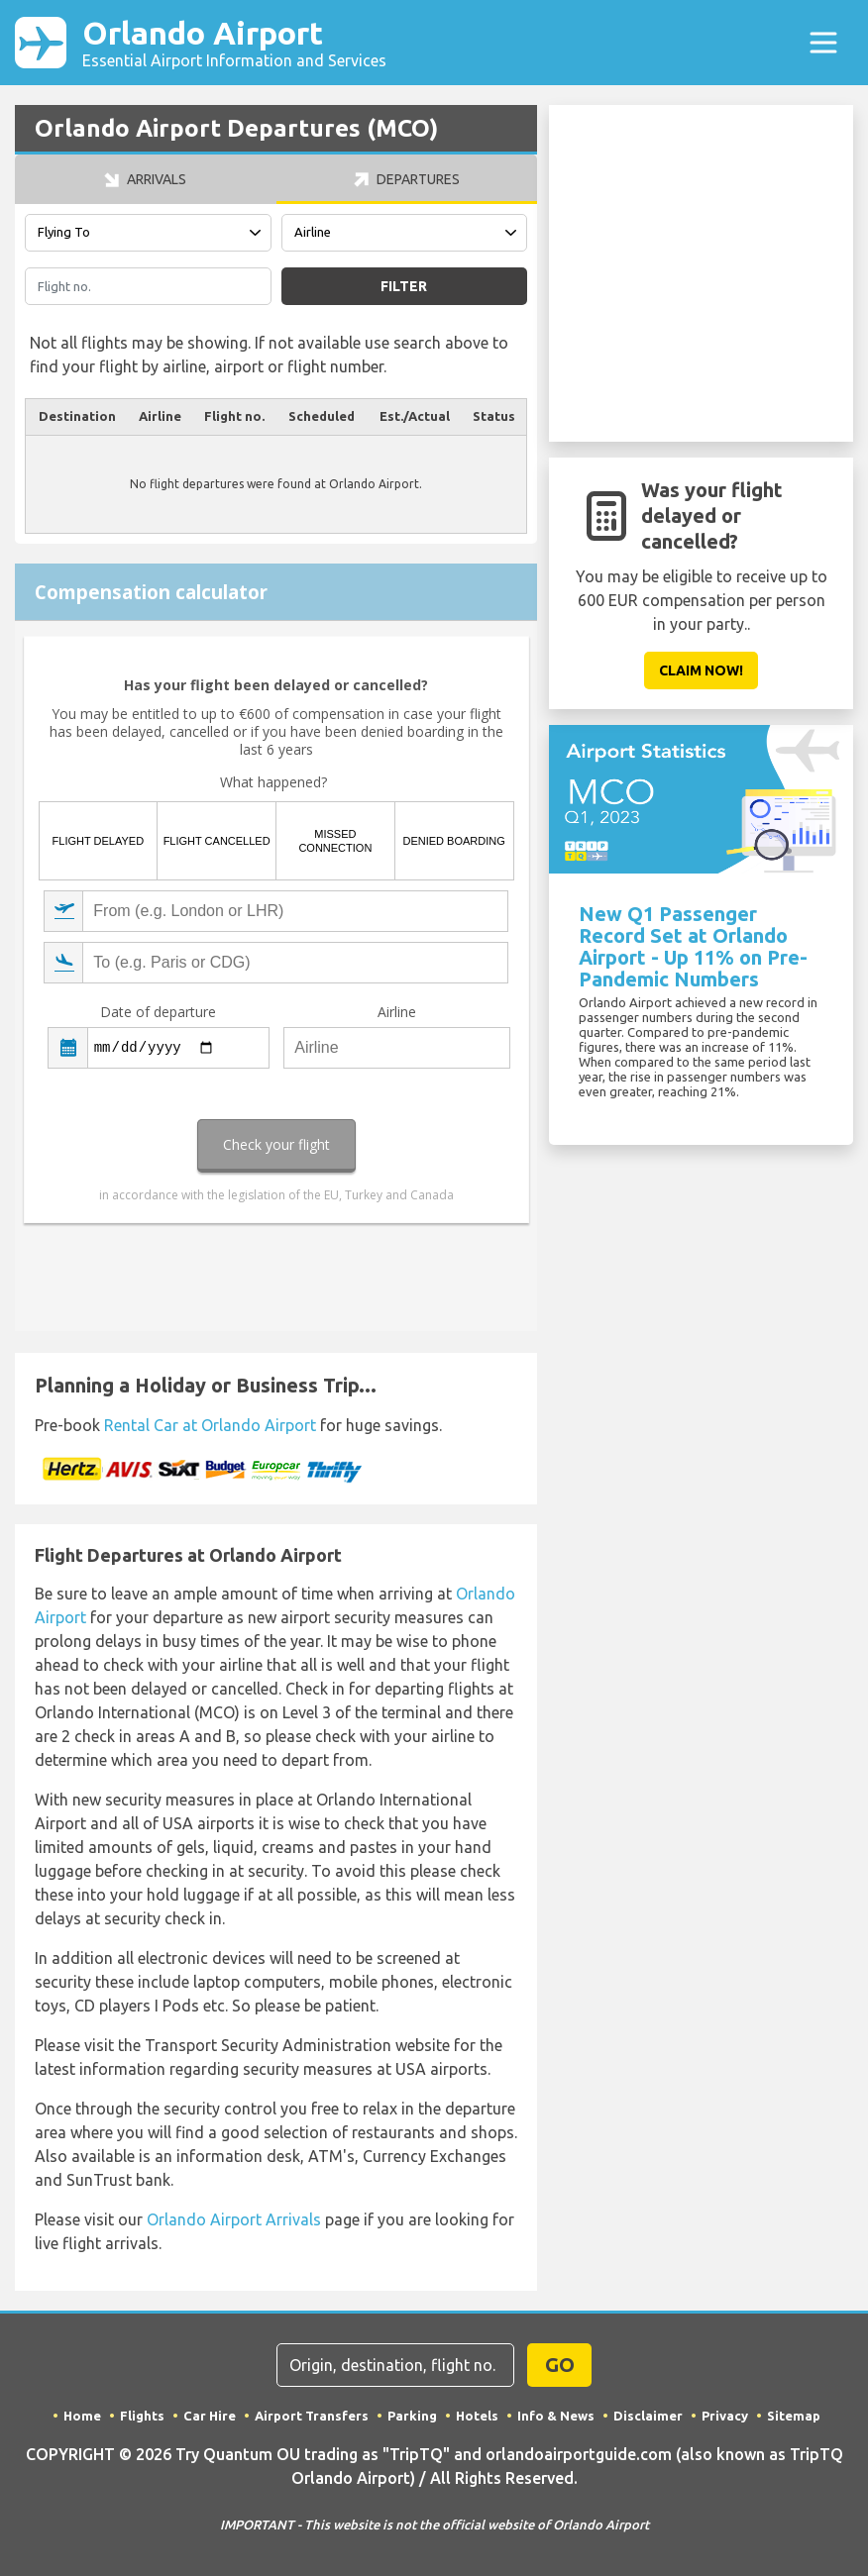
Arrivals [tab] (145, 179)
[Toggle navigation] (823, 42)
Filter (403, 286)
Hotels (477, 2415)
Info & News (556, 2415)
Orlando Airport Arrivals (234, 2219)
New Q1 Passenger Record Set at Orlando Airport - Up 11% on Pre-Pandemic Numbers (693, 946)
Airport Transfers (312, 2415)
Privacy (725, 2415)
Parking (412, 2415)
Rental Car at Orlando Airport (210, 1425)
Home (82, 2415)
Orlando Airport (234, 42)
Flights (142, 2415)
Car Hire (209, 2415)
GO (560, 2364)
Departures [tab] (407, 179)
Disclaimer (648, 2415)
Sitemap (793, 2415)
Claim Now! (701, 670)
